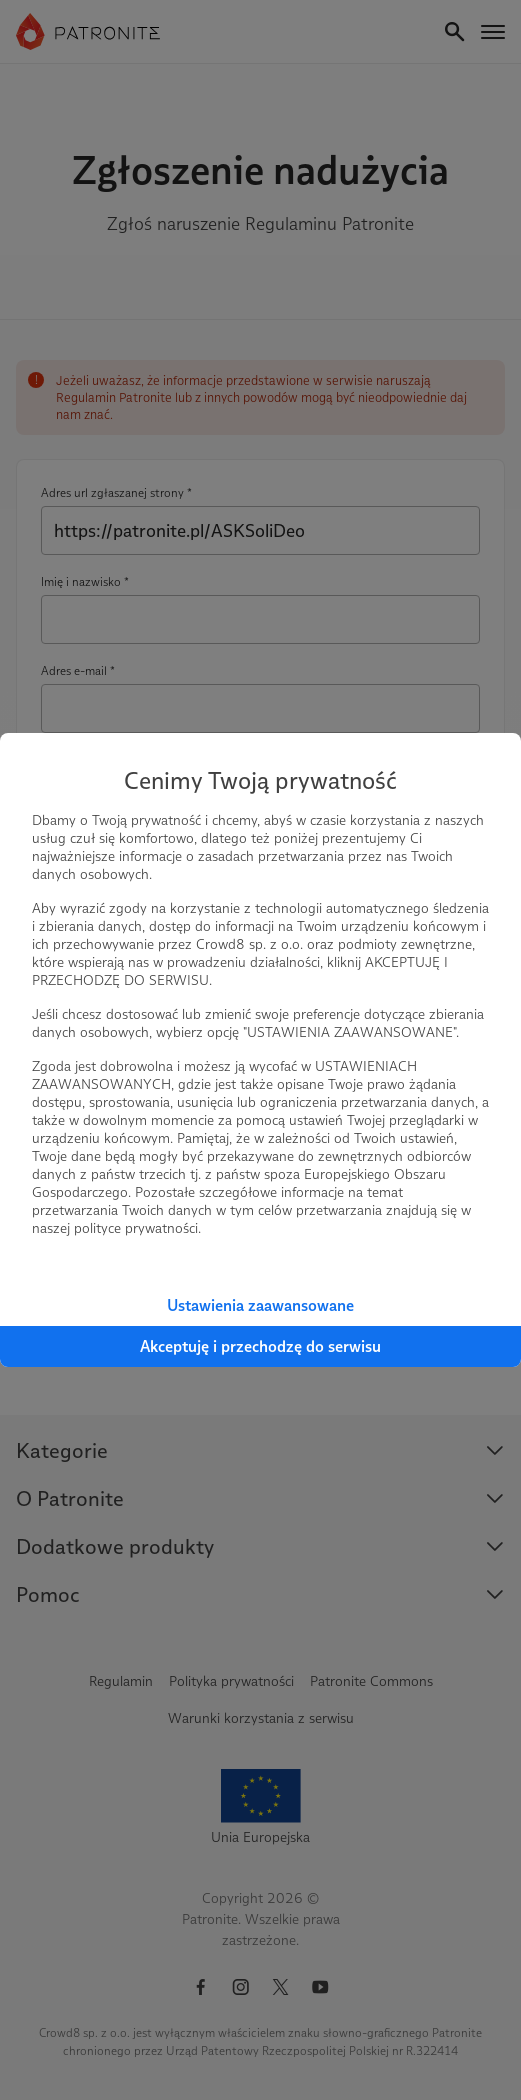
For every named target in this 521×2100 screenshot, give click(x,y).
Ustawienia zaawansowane (260, 1305)
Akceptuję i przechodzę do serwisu (260, 1346)
